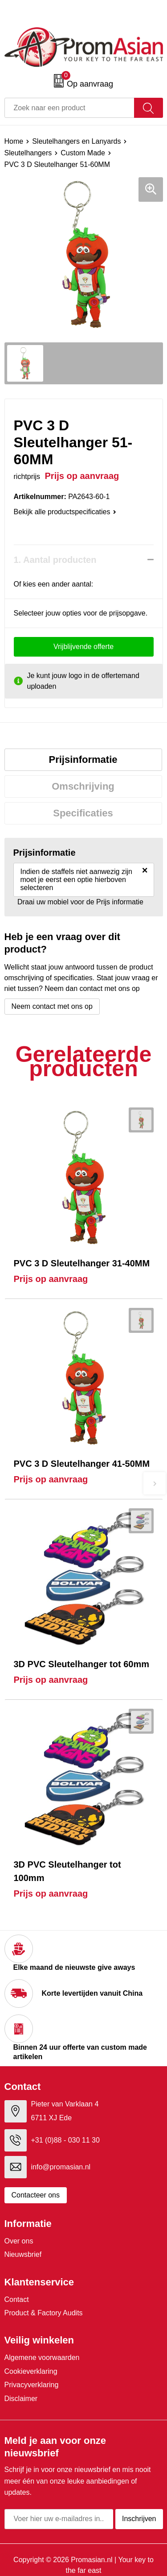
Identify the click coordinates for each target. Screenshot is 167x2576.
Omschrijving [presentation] (83, 786)
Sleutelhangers (28, 153)
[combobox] (69, 108)
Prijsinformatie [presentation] (83, 759)
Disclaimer (21, 2398)
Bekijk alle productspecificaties (65, 512)
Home (14, 141)
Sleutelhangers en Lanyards (76, 141)
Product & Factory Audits (43, 2313)
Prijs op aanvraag (51, 1279)
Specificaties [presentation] (83, 813)
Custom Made (83, 153)
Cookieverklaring (30, 2371)
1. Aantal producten (55, 560)
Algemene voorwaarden (42, 2357)
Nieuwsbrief (23, 2254)
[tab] (83, 760)
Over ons (18, 2241)
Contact (16, 2299)
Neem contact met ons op (52, 1006)
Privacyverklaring (31, 2385)
